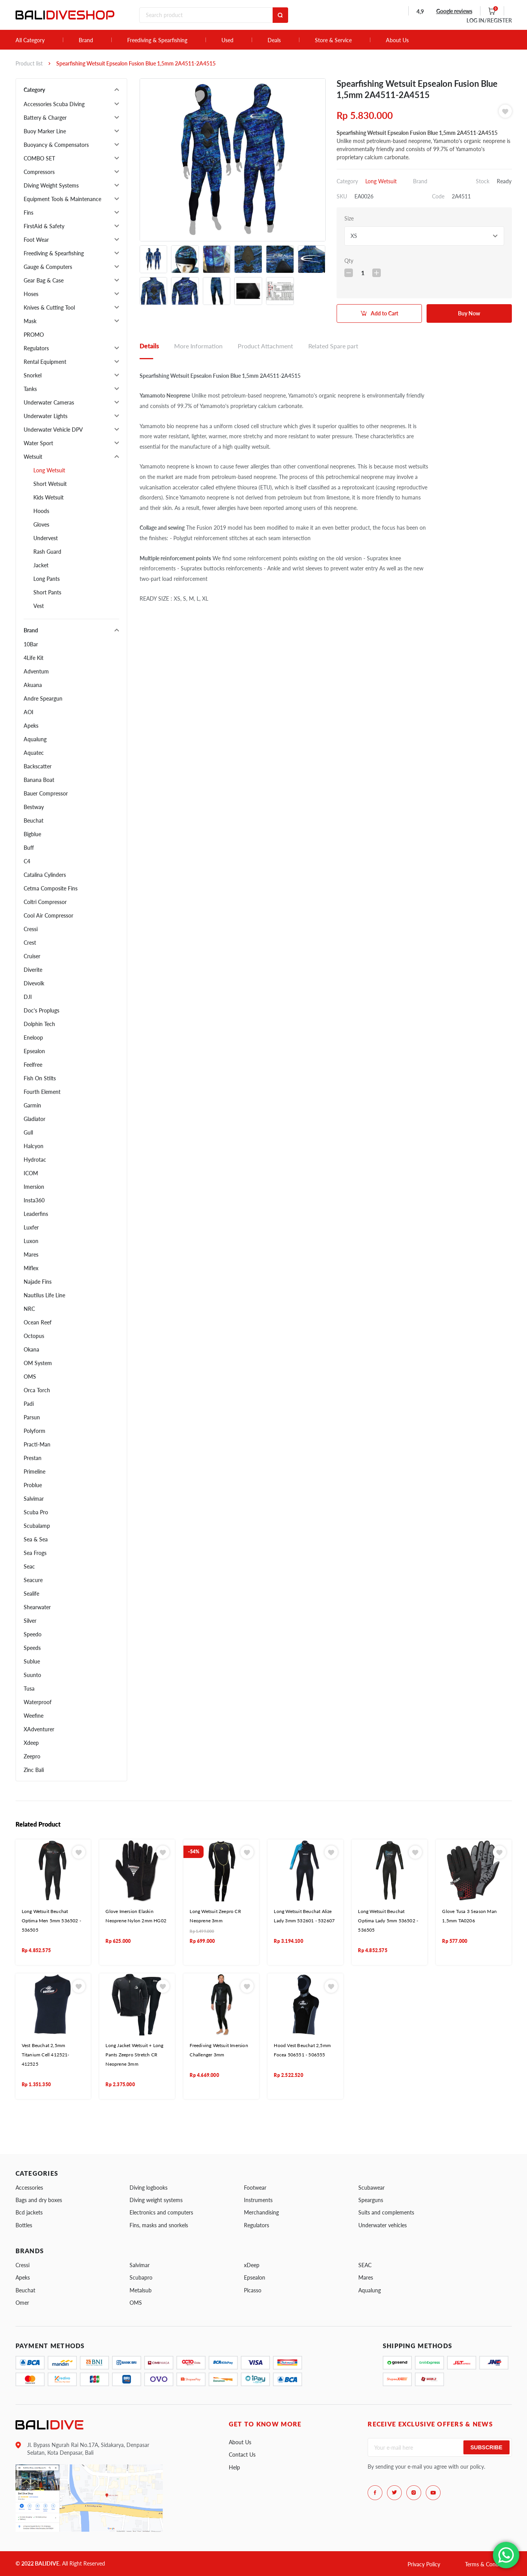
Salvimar (34, 1498)
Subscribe (486, 2447)
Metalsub (141, 2290)
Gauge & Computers (48, 266)
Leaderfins (36, 1214)
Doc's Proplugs (41, 1010)
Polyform (34, 1430)
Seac (29, 1566)
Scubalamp (37, 1525)
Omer (22, 2302)
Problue (33, 1485)
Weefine (33, 1715)
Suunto (32, 1675)
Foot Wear (36, 239)
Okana (31, 1349)
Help (234, 2467)
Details (149, 346)
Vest (38, 606)
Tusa (29, 1688)
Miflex (31, 1268)
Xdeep (31, 1742)
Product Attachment (265, 346)
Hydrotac (35, 1159)
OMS (30, 1376)
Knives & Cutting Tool (49, 307)
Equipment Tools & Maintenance (62, 199)
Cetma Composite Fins (51, 888)
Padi (29, 1403)
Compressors (39, 172)
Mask (30, 321)
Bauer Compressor (46, 793)
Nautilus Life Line (44, 1295)
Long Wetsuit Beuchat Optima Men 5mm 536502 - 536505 (51, 1920)
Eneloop (33, 1037)
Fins (28, 212)
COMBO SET (39, 158)
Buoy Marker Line (45, 131)
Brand (86, 40)
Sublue (32, 1661)
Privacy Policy (424, 2564)
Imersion (34, 1186)
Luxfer (31, 1227)
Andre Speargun (43, 698)
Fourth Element (42, 1091)
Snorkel (32, 375)
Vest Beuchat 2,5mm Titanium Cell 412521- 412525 (45, 2054)
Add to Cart (384, 313)
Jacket (40, 565)
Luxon (31, 1241)
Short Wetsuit (50, 483)
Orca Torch (37, 1390)
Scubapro (141, 2277)
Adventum (36, 671)
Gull (28, 1132)
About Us (397, 40)
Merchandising (261, 2212)
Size (349, 218)
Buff (29, 847)
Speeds (32, 1647)
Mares (31, 1254)
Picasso (252, 2290)
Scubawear (371, 2187)
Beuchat (33, 820)
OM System (38, 1363)
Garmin (32, 1105)
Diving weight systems (156, 2200)
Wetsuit (33, 456)
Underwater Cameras (49, 402)
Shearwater (37, 1607)
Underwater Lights (45, 416)
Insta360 (34, 1200)
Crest (30, 942)
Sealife (31, 1593)
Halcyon (33, 1146)
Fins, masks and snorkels (159, 2225)
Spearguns (370, 2200)
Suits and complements (386, 2212)
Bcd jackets (29, 2212)
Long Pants (46, 578)
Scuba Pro (36, 1512)
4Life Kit (33, 657)
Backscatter (38, 766)
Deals (274, 40)
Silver (30, 1620)
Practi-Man (37, 1444)
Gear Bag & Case (44, 280)
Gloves (41, 524)
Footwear (255, 2187)
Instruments (258, 2200)
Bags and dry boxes (39, 2200)
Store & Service (333, 40)
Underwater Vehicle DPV (53, 429)
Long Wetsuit (49, 470)
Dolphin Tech (39, 1024)
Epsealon (34, 1051)
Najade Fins (38, 1281)
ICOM (31, 1173)
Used (227, 40)
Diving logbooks (149, 2187)
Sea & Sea (36, 1539)
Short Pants (47, 592)
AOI (28, 712)
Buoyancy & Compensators (56, 144)
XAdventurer (39, 1729)
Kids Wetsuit (48, 497)
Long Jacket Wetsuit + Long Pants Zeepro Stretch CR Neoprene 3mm (134, 2054)
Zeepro (32, 1756)
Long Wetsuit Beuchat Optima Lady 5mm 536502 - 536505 (388, 1920)
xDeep (251, 2265)
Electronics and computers (161, 2212)
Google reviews (454, 11)
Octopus (34, 1336)
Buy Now (469, 313)
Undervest (45, 538)
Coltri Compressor (45, 902)
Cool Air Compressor (48, 915)
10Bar (31, 644)
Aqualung (35, 739)
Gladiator (34, 1119)
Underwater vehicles (382, 2225)
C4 (27, 861)
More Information (198, 346)
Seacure (33, 1580)
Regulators (36, 348)
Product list (29, 63)
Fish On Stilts (40, 1078)
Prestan (32, 1458)
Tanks (30, 389)
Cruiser (32, 956)
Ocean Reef (38, 1322)
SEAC (364, 2265)
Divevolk (34, 983)
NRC (29, 1308)
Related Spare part (333, 346)
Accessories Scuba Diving (54, 104)
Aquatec (34, 752)
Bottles (24, 2225)
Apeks (31, 725)
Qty (348, 260)
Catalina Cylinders (45, 874)
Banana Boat (39, 780)
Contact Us (242, 2454)
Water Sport (38, 443)
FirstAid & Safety (44, 226)
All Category (30, 40)
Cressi (31, 929)
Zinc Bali (34, 1770)
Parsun (32, 1417)
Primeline (34, 1471)
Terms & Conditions (488, 2564)
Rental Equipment (45, 361)
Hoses (31, 294)
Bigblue (32, 834)
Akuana (33, 685)
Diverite (33, 969)
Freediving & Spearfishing (157, 40)
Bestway (34, 807)
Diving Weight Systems (51, 185)
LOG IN (489, 20)
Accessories (29, 2187)
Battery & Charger (45, 117)
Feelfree (33, 1064)
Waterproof (38, 1702)
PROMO (34, 334)
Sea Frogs (35, 1553)
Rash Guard (47, 551)
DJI (28, 997)
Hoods (41, 511)
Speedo (32, 1634)
